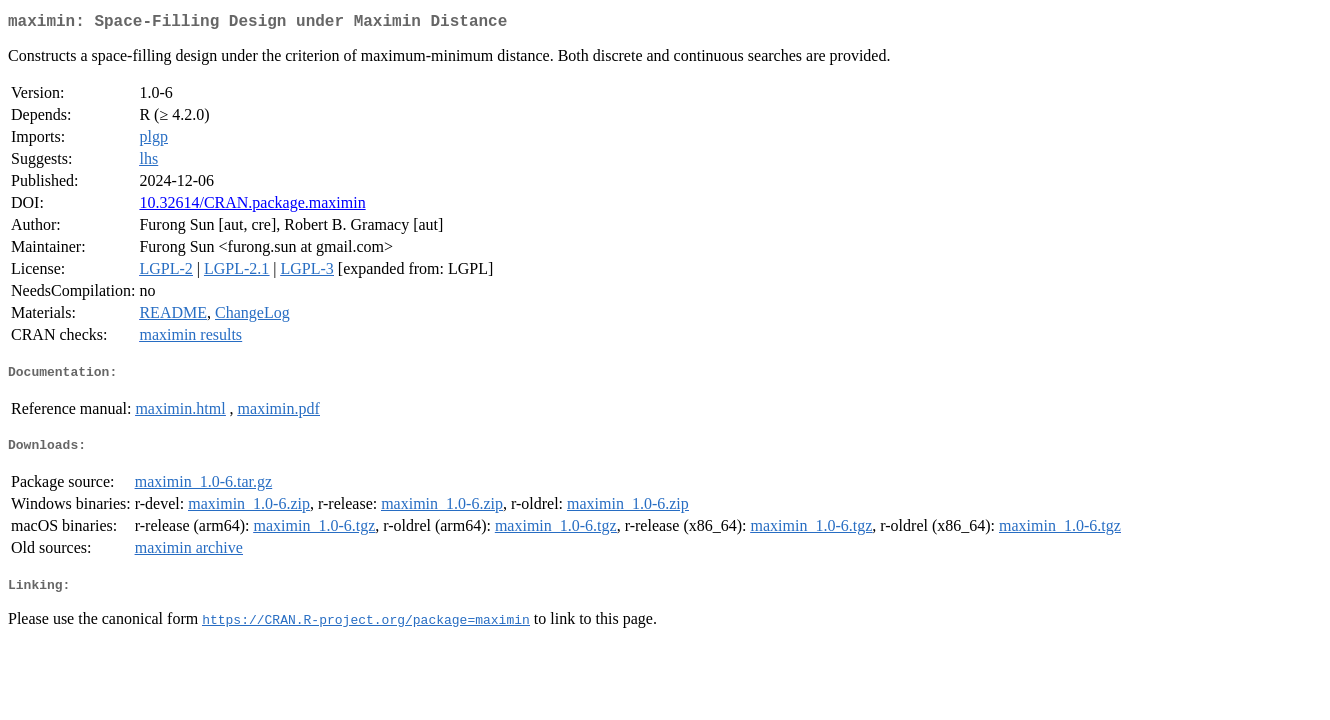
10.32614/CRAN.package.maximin (252, 206)
